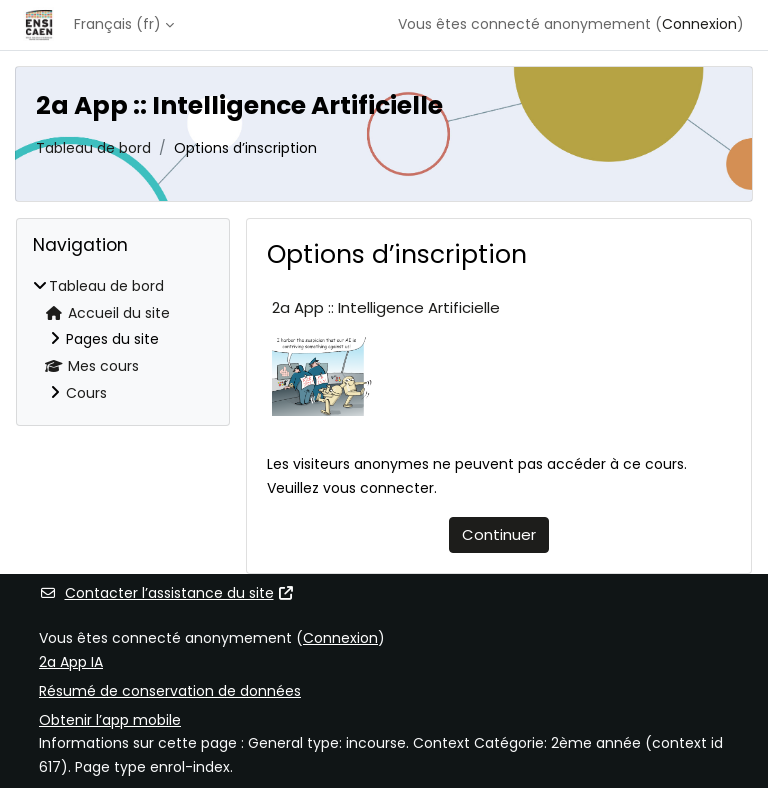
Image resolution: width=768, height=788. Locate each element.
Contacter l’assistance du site (167, 593)
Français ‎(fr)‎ (117, 24)
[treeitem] (123, 340)
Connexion (699, 24)
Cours (86, 393)
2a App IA (71, 662)
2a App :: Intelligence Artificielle (386, 307)
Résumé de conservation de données (170, 691)
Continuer (499, 534)
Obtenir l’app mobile (110, 720)
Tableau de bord (93, 148)
